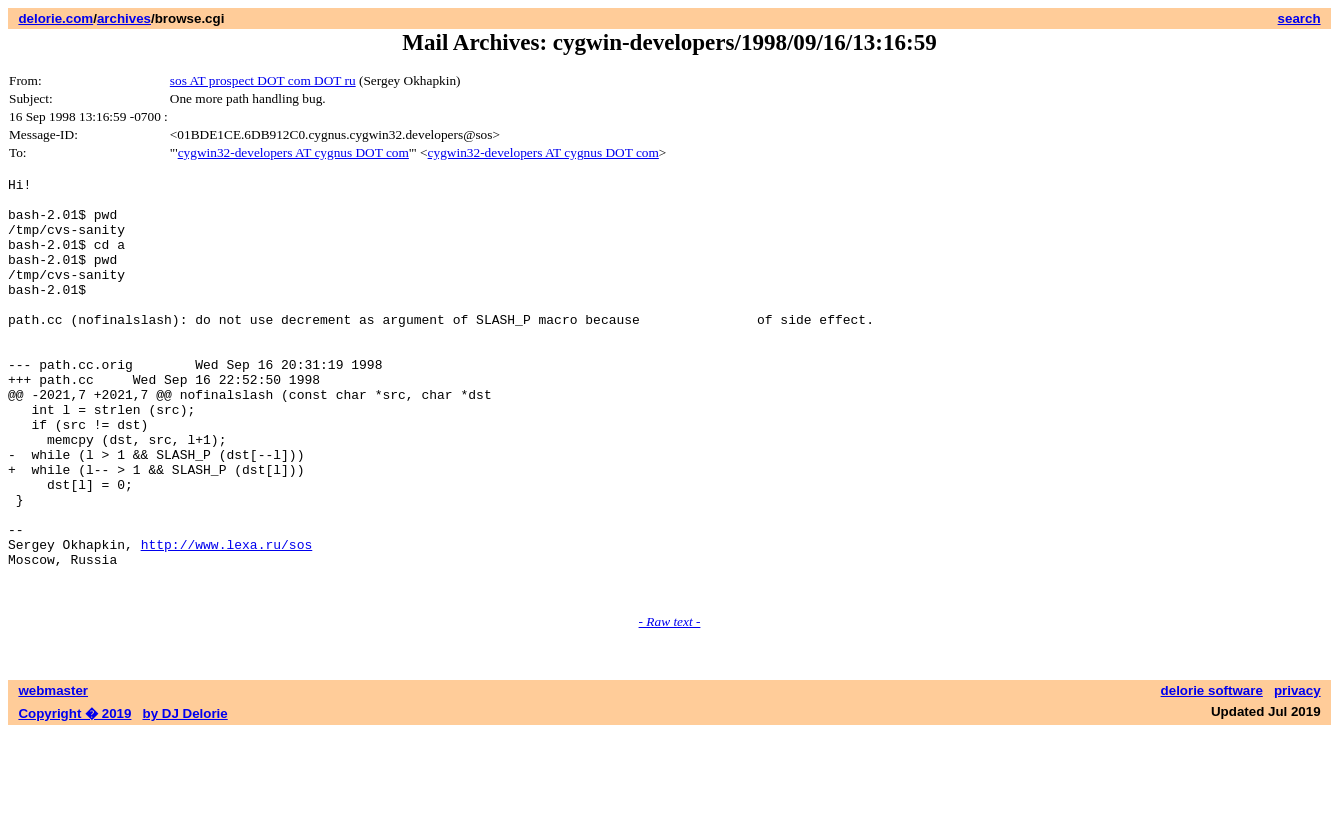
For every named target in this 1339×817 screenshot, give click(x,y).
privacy (1297, 774)
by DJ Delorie (185, 797)
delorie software (1212, 774)
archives (124, 18)
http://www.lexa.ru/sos (227, 619)
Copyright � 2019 (74, 797)
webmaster (53, 774)
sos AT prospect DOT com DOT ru (263, 80)
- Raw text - (670, 705)
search (1299, 18)
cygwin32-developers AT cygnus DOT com (293, 152)
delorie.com (55, 18)
